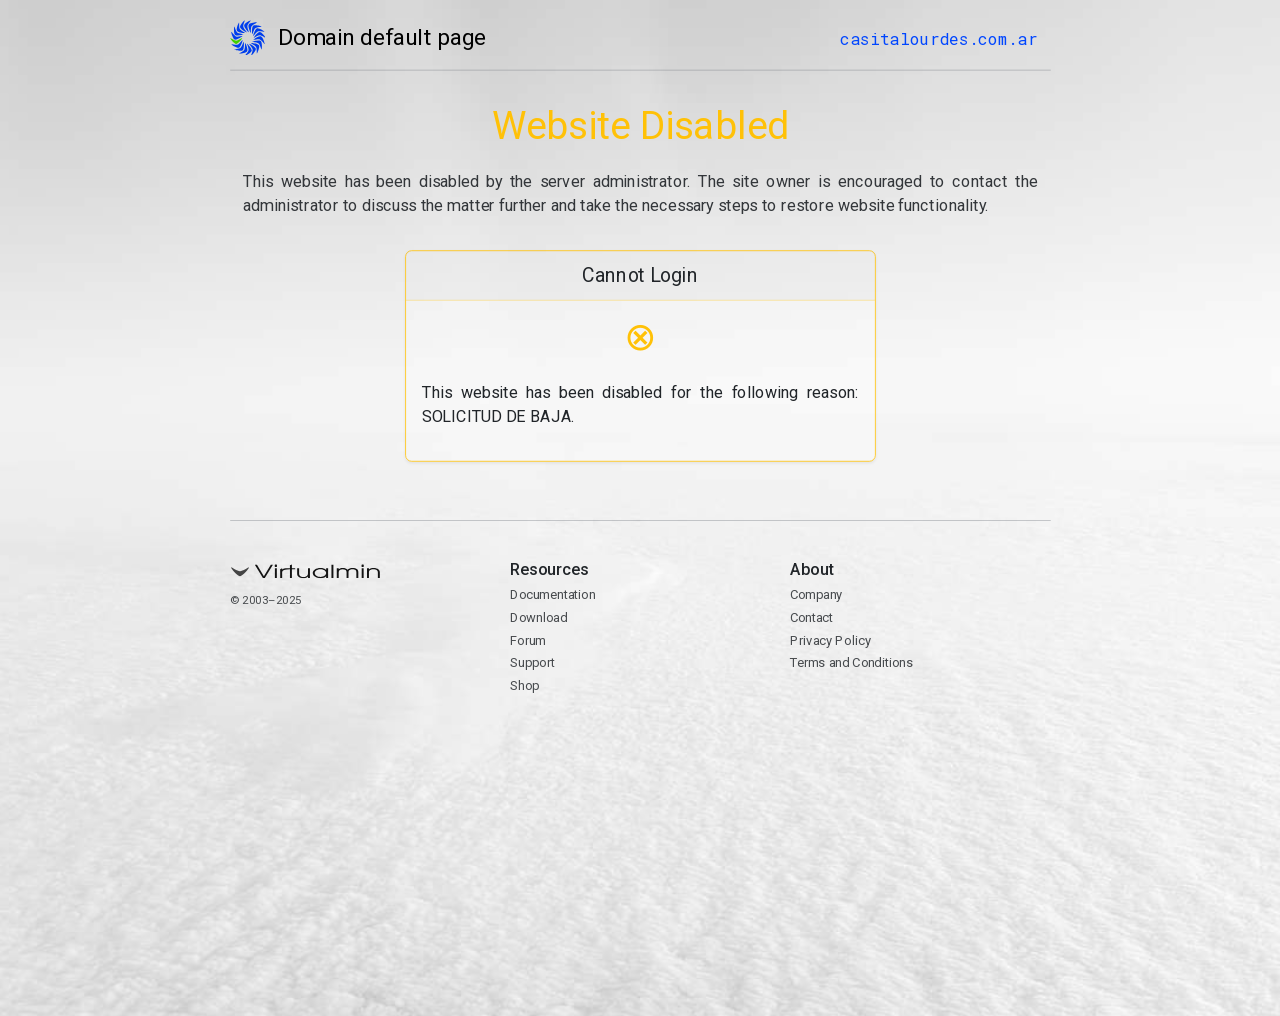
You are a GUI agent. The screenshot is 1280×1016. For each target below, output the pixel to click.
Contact (811, 617)
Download (538, 617)
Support (532, 662)
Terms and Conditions (851, 662)
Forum (528, 640)
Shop (524, 685)
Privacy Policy (830, 640)
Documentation (552, 594)
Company (816, 594)
